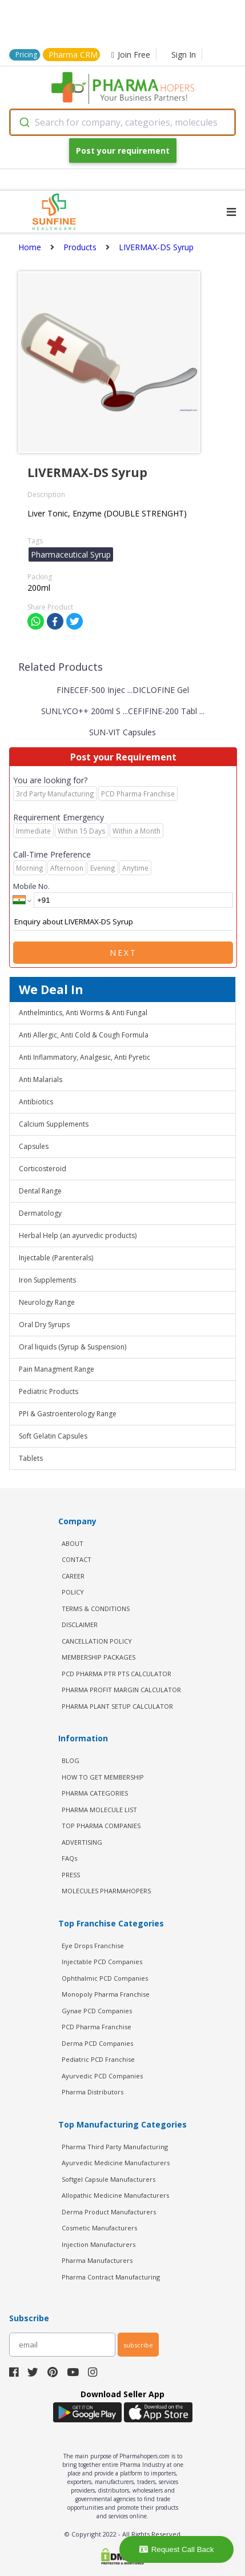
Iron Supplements (47, 1280)
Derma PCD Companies (97, 2043)
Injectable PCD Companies (102, 1961)
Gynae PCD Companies (97, 2010)
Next (123, 952)
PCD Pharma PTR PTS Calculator (116, 1673)
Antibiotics (36, 1102)
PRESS (71, 1874)
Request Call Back (176, 2549)
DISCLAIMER (80, 1624)
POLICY (73, 1592)
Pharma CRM (73, 54)
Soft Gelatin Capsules (53, 1436)
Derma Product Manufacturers (109, 2212)
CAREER (73, 1576)
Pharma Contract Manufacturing (111, 2277)
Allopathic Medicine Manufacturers (115, 2195)
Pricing (26, 54)
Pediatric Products (48, 1391)
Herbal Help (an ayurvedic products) (77, 1235)
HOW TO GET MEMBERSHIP (103, 1777)
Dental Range (40, 1191)
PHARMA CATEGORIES (95, 1793)
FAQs (69, 1858)
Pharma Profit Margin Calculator (121, 1689)
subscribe (138, 2345)
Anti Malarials (40, 1079)
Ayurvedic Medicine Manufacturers (116, 2162)
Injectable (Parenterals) (56, 1258)
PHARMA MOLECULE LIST (99, 1809)
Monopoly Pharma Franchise (106, 1994)
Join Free (130, 54)
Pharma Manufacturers (97, 2260)
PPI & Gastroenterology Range (68, 1414)
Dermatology (40, 1213)
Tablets (31, 1458)
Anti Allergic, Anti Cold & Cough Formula (83, 1035)
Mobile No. (31, 886)
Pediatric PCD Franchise (98, 2059)
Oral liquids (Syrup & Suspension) (72, 1347)
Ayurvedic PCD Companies (102, 2076)
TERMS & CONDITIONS (96, 1608)
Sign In (183, 54)
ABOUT (72, 1543)
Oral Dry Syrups (44, 1324)
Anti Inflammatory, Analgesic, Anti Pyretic (84, 1057)
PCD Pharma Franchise (96, 2026)
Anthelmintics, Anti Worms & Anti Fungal (83, 1012)
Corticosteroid (42, 1168)
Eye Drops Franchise (93, 1945)
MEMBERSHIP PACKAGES (98, 1657)
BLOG (70, 1760)
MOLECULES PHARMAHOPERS (106, 1890)
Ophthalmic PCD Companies (105, 1978)
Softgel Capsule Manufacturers (108, 2179)
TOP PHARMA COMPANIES (101, 1825)
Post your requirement (123, 150)
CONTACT (76, 1559)
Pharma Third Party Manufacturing (115, 2146)
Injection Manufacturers (98, 2244)
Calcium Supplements (54, 1124)
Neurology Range (47, 1302)
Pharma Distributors (92, 2092)
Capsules (34, 1146)
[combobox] (122, 122)
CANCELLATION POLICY (97, 1641)
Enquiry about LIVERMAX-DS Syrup (123, 922)
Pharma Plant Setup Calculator (117, 1706)
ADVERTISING (82, 1842)
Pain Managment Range (56, 1369)
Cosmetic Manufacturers (99, 2228)
